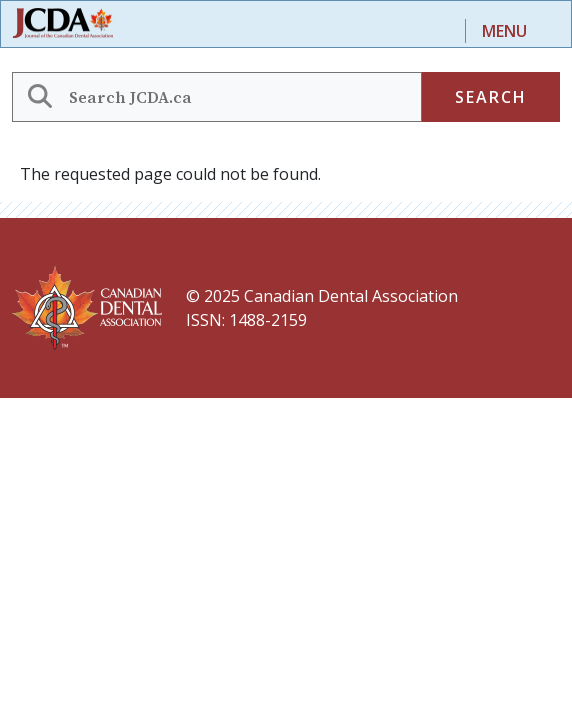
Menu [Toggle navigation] (504, 31)
